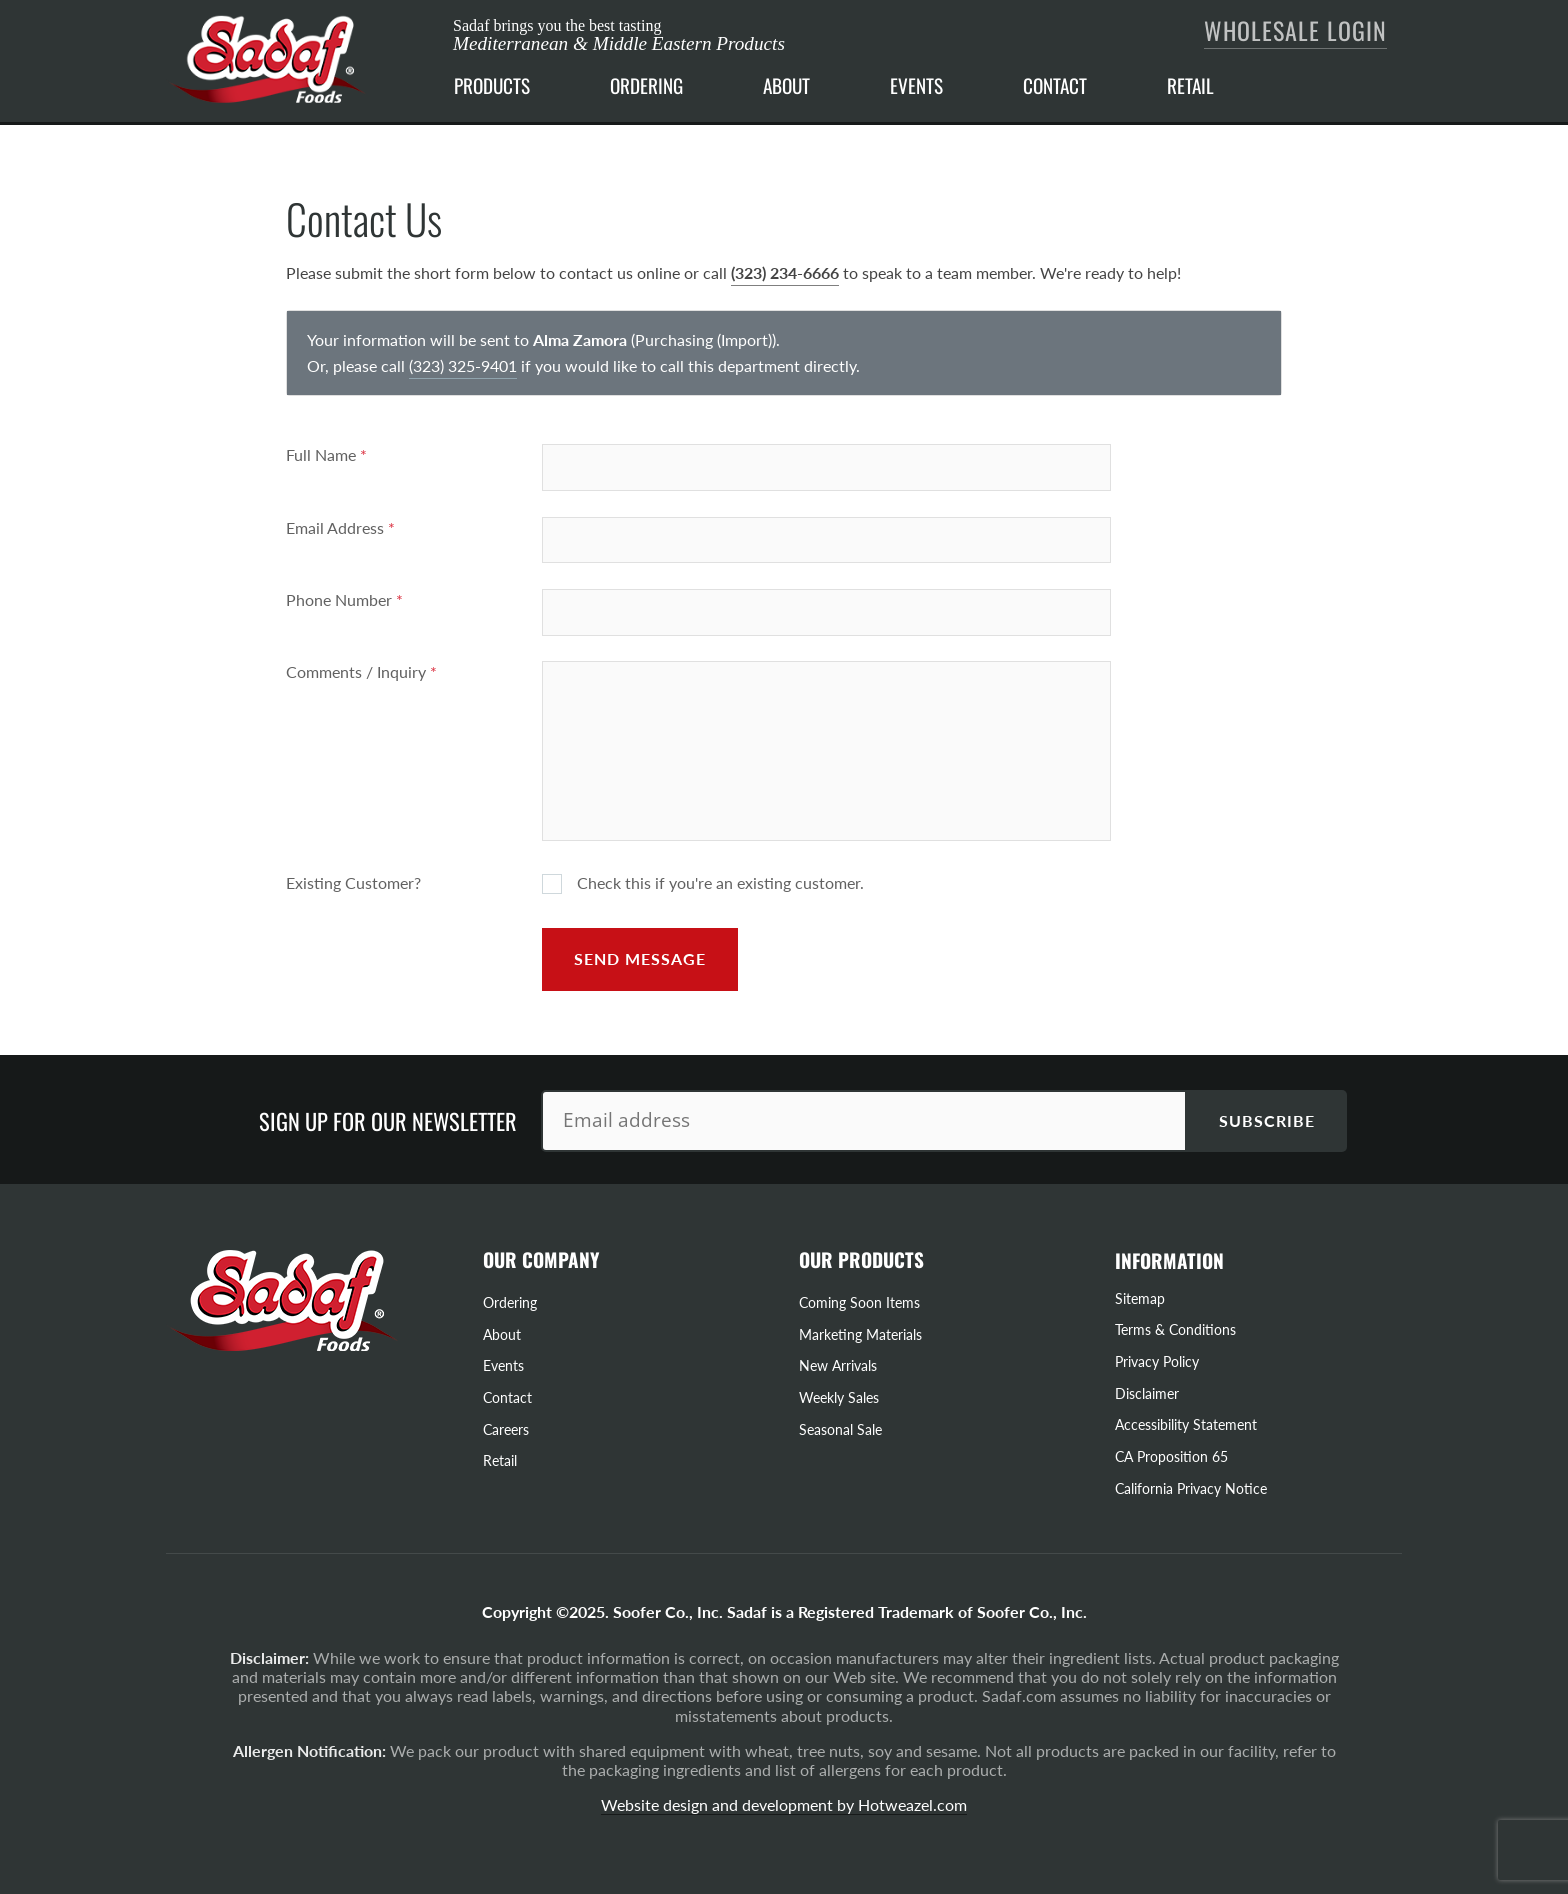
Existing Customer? (353, 882)
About (502, 1334)
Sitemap (1140, 1298)
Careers (506, 1429)
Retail (500, 1460)
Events (503, 1365)
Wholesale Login (1295, 30)
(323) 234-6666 (785, 272)
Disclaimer (1147, 1393)
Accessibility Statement (1186, 1424)
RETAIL (1190, 85)
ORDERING (646, 85)
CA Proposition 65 (1171, 1456)
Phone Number (344, 599)
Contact (507, 1397)
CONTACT (1055, 85)
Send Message (640, 958)
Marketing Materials (860, 1334)
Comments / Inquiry (361, 671)
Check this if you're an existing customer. (702, 883)
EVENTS (916, 85)
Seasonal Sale (840, 1429)
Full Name (326, 454)
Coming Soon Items (859, 1302)
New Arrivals (838, 1365)
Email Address (340, 527)
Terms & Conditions (1175, 1329)
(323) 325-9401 (463, 365)
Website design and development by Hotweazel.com (784, 1804)
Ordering (510, 1302)
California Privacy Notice (1191, 1488)
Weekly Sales (839, 1397)
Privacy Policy (1157, 1361)
